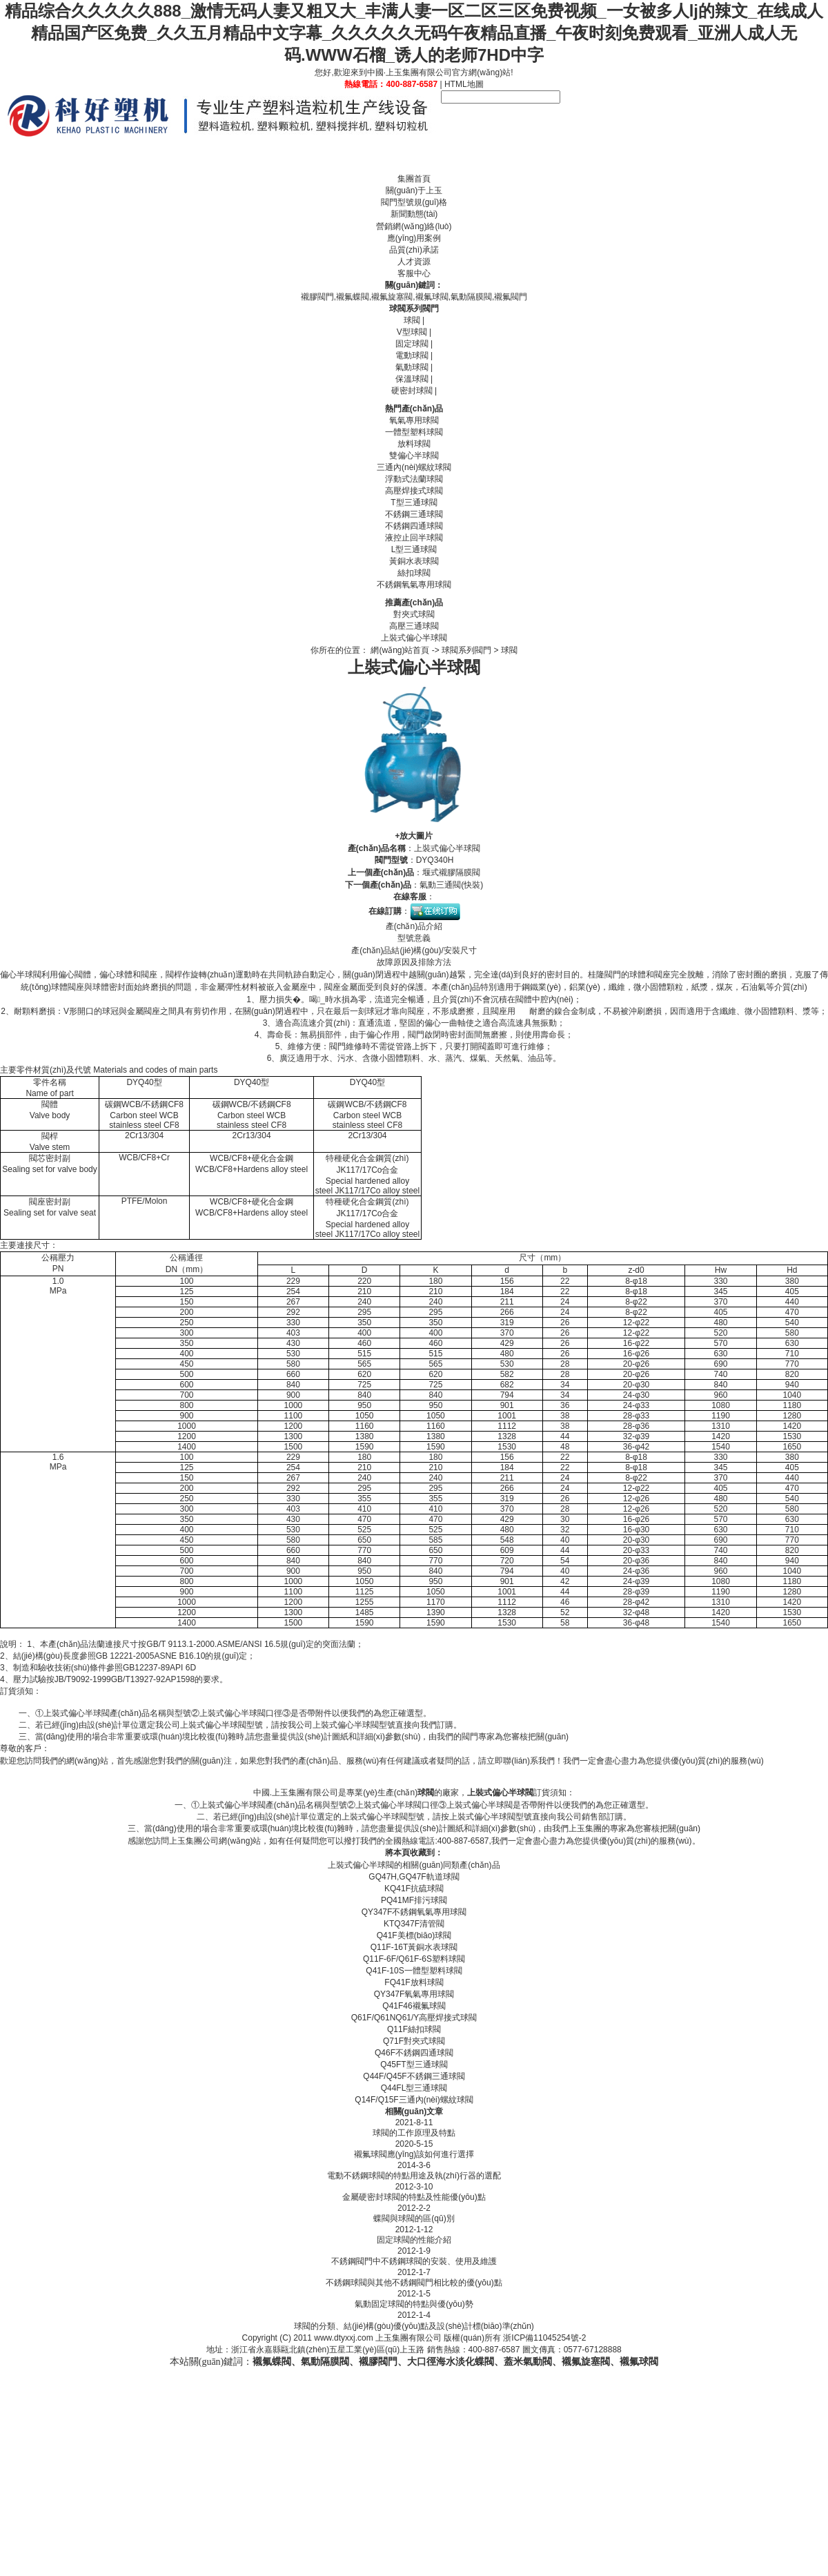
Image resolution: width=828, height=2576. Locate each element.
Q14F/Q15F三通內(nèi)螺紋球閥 (414, 2100)
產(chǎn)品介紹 (414, 926)
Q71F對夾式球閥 (414, 2041)
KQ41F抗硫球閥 (414, 1888)
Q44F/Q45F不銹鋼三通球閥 (413, 2076)
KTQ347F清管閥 (414, 1924)
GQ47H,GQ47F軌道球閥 (413, 1877)
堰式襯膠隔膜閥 (451, 872)
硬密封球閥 (412, 391)
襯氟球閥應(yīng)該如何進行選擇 (414, 2154)
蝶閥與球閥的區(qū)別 (413, 2218)
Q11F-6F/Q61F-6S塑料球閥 (414, 1959)
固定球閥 (411, 344)
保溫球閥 (411, 379)
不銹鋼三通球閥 (414, 514)
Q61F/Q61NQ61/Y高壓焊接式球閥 (414, 2017)
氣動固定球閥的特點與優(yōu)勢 (414, 2304)
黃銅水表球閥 (414, 561)
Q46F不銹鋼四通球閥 (414, 2053)
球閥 (412, 320)
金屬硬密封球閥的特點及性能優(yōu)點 (413, 2197)
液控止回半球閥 (414, 538)
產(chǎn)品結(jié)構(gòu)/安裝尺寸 (414, 950)
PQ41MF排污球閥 (414, 1900)
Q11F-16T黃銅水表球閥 (414, 1947)
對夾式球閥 (414, 614)
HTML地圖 (464, 84)
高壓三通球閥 (414, 626)
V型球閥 (412, 332)
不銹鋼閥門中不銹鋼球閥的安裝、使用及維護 (414, 2261)
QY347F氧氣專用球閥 (414, 1994)
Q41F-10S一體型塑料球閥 (414, 1970)
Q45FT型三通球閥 (413, 2064)
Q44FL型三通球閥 (414, 2088)
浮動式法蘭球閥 (414, 479)
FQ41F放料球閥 (413, 1982)
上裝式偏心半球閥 (414, 638)
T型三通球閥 (414, 502)
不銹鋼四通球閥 (414, 526)
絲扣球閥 (414, 573)
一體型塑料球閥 (414, 432)
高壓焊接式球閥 (414, 491)
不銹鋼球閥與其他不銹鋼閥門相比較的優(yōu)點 (414, 2282)
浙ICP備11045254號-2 (544, 2338)
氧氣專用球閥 (414, 420)
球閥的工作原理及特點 (414, 2133)
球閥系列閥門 (414, 308)
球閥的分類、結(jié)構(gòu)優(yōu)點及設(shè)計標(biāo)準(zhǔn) (414, 2326)
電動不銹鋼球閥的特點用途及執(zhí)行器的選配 (414, 2175)
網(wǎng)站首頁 (400, 650)
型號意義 (414, 938)
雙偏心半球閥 (414, 455)
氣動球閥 (411, 367)
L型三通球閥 (414, 549)
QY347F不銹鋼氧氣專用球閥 (414, 1912)
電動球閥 (411, 355)
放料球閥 (414, 444)
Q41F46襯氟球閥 (413, 2006)
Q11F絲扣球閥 (414, 2029)
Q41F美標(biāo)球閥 (414, 1935)
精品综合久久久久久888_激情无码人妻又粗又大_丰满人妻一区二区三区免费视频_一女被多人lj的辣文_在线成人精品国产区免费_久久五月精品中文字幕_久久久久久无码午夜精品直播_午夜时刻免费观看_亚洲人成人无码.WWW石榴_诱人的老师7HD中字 (414, 32)
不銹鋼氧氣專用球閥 (414, 584)
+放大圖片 (414, 836)
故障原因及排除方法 (414, 962)
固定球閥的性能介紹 (414, 2240)
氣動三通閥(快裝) (451, 885)
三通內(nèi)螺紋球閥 (414, 467)
